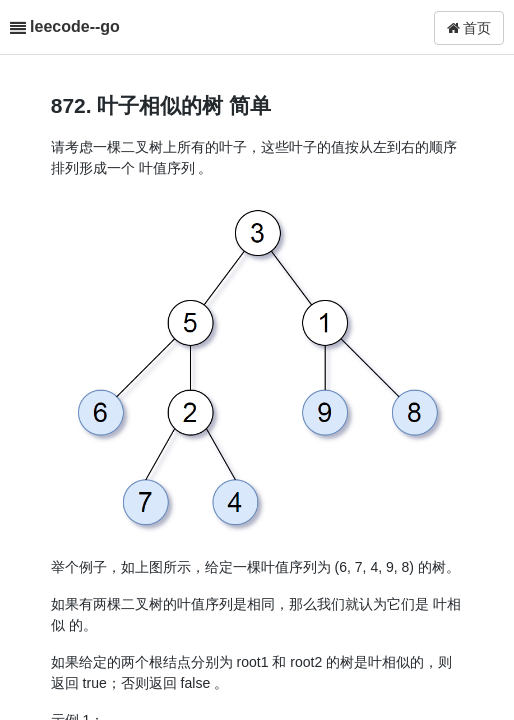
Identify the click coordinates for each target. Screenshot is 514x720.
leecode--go (75, 26)
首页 (469, 28)
